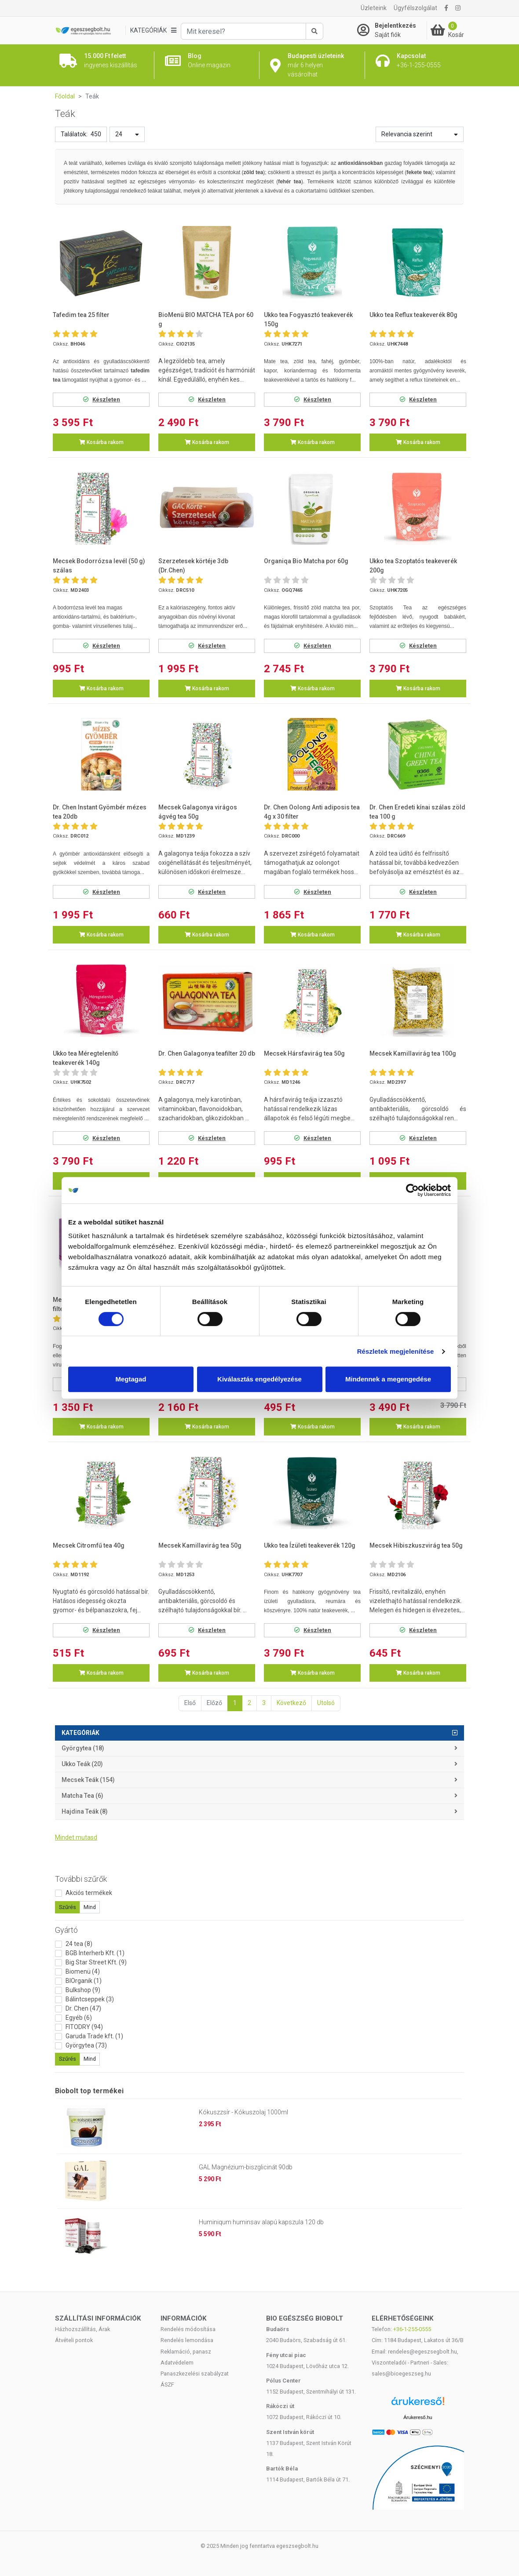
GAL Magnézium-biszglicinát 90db (245, 2167)
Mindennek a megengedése (388, 1379)
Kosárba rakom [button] (101, 442)
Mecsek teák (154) (88, 1779)
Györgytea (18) (83, 1748)
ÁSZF (167, 2384)
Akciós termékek (89, 1892)
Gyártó (66, 1930)
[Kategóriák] (153, 30)
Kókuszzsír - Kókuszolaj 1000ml (243, 2112)
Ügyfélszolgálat (415, 7)
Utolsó (326, 1702)
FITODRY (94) (84, 2026)
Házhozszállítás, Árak (82, 2329)
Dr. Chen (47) (83, 2008)
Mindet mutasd (76, 1837)
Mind (90, 1907)
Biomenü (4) (83, 1971)
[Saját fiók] (392, 30)
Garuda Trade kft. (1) (94, 2036)
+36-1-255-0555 (412, 2329)
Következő (291, 1702)
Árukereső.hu (417, 2417)
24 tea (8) (79, 1943)
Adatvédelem (177, 2362)
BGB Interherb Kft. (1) (95, 1953)
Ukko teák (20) (82, 1763)
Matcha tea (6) (82, 1795)
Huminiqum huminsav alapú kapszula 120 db (261, 2222)
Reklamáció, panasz (186, 2351)
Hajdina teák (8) (85, 1811)
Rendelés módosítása (188, 2329)
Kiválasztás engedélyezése (259, 1379)
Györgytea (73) (86, 2045)
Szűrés (67, 1907)
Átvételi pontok (74, 2340)
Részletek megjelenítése (395, 1351)
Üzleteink (374, 7)
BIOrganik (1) (84, 1980)
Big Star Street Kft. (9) (96, 1962)
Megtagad (130, 1379)
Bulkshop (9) (83, 1989)
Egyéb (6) (79, 2017)
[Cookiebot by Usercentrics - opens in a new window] (412, 1190)
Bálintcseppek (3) (90, 1999)
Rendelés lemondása (187, 2340)
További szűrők (81, 1879)
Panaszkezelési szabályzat (195, 2373)
